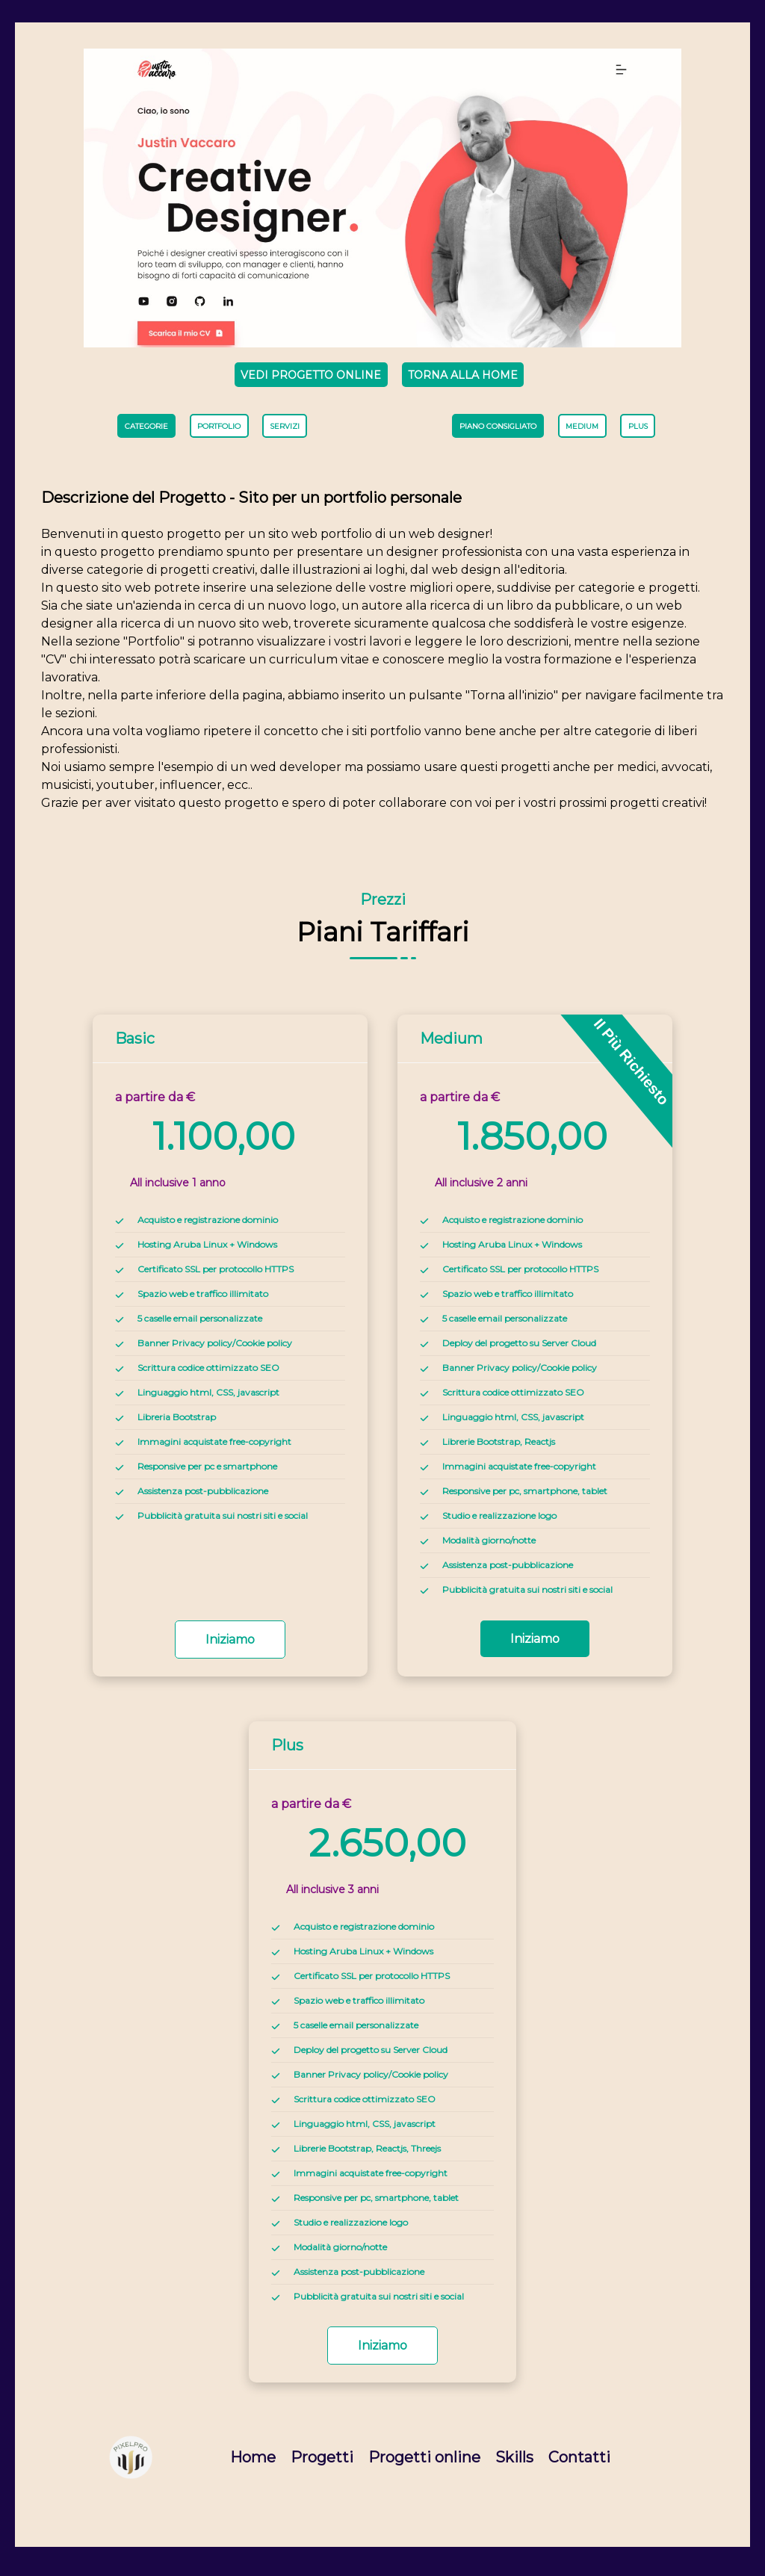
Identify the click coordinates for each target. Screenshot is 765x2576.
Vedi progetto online (307, 375)
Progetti (322, 2464)
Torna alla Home (465, 375)
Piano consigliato (496, 431)
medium (583, 431)
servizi (285, 431)
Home (253, 2464)
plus (640, 431)
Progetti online (424, 2464)
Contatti (579, 2464)
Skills (514, 2464)
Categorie (145, 431)
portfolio (219, 431)
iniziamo (230, 1646)
